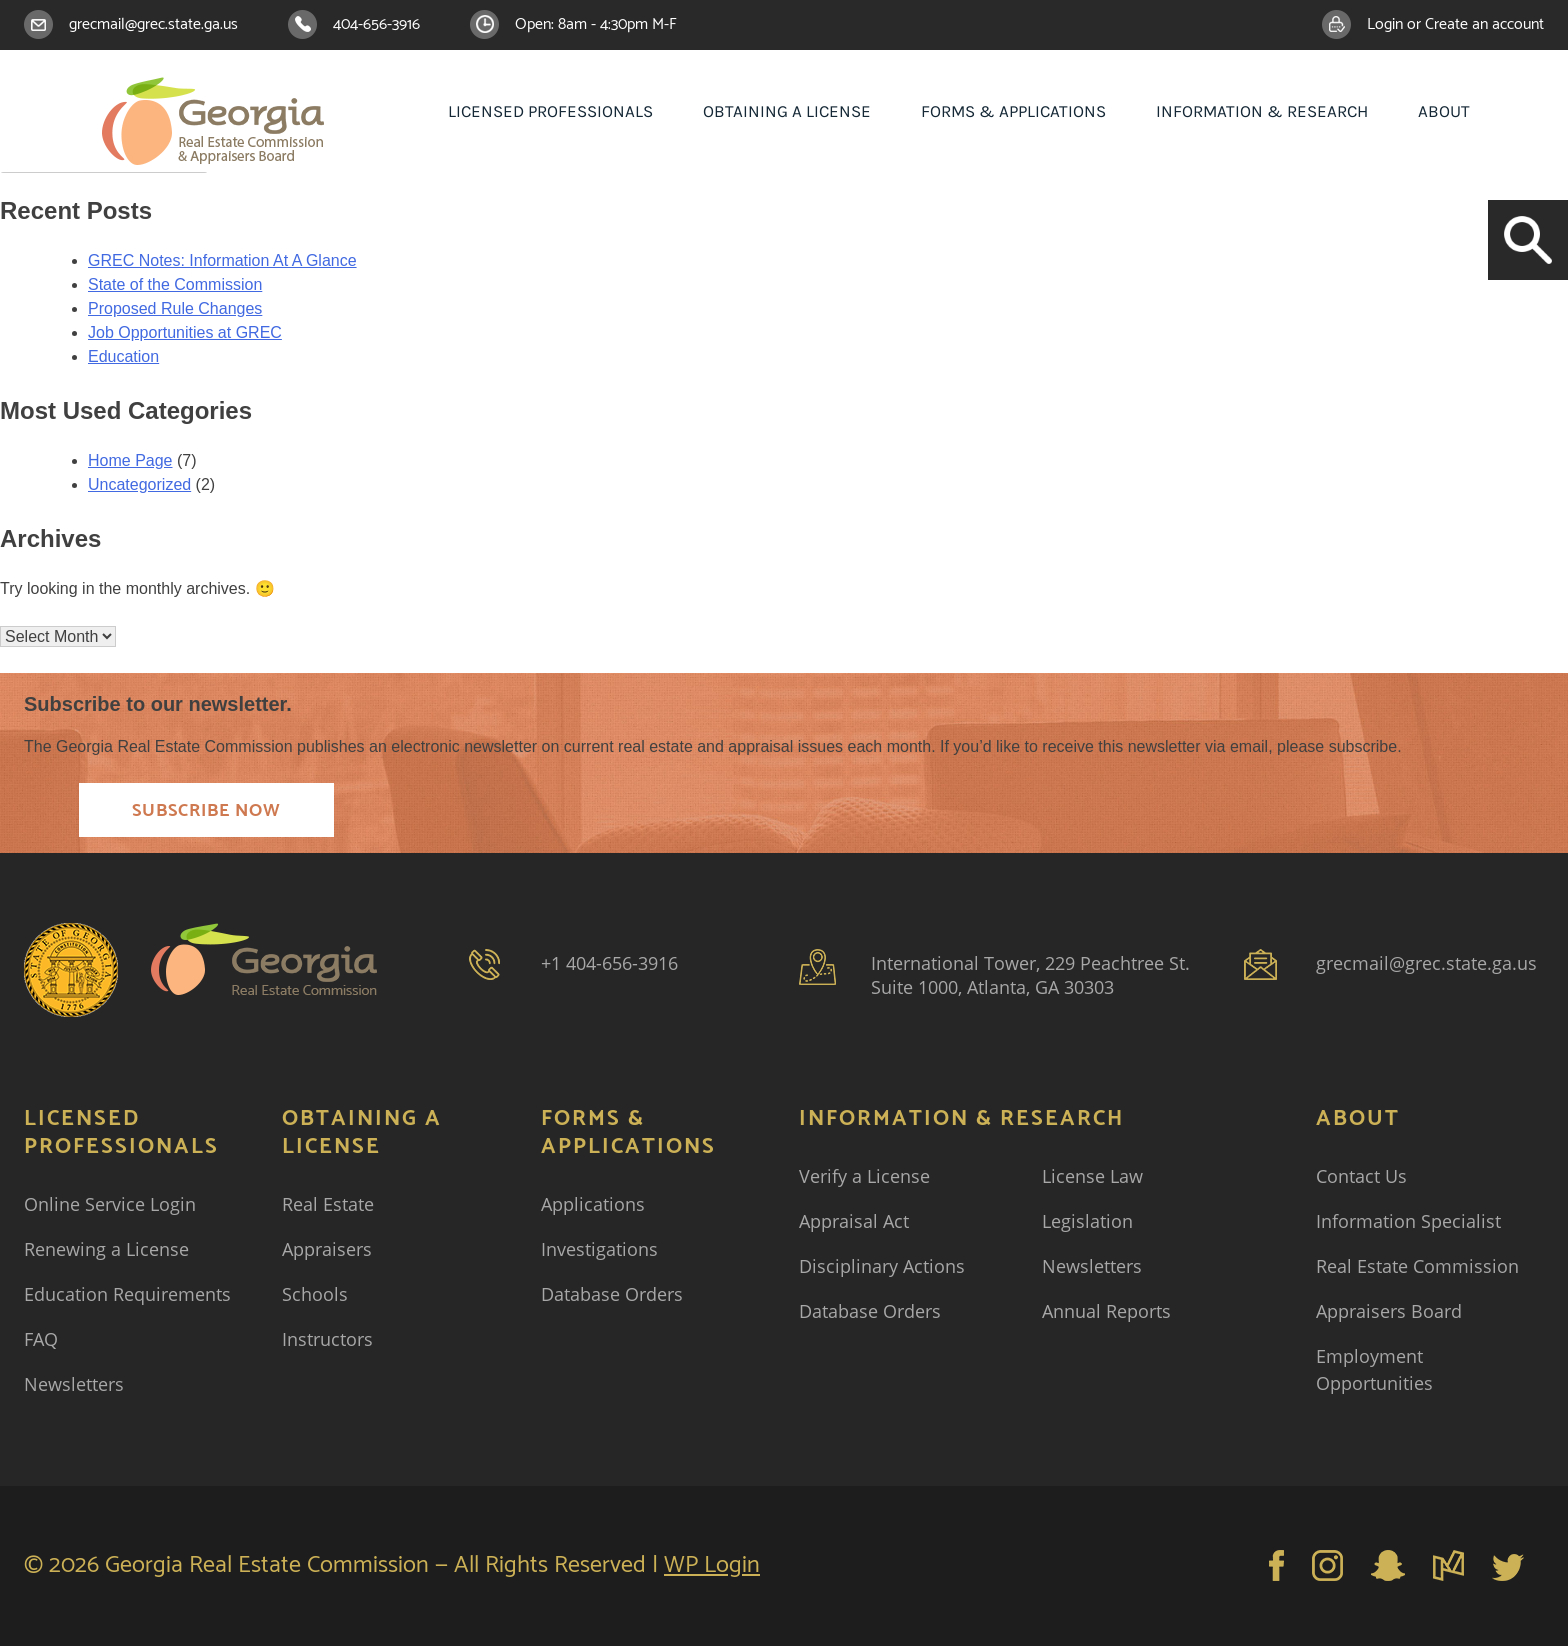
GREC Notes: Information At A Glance (222, 260)
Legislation (1087, 1221)
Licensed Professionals (550, 111)
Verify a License (864, 1176)
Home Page (130, 460)
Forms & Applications (1013, 111)
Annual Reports (1106, 1311)
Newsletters (74, 1384)
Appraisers (327, 1249)
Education (123, 356)
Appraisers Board (1389, 1311)
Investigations (599, 1249)
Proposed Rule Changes (175, 308)
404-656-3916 (376, 24)
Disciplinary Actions (882, 1266)
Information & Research (1262, 111)
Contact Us (1361, 1176)
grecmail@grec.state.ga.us (153, 24)
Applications (593, 1204)
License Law (1092, 1176)
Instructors (327, 1339)
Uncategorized (139, 484)
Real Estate (328, 1204)
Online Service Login (110, 1204)
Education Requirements (127, 1294)
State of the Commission (175, 284)
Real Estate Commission (1417, 1266)
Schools (315, 1294)
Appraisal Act (854, 1221)
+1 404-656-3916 (609, 963)
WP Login (712, 1565)
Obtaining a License (787, 111)
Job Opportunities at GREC (185, 332)
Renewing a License (106, 1249)
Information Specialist (1408, 1221)
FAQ (41, 1339)
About (1444, 111)
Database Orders (612, 1294)
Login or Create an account (1455, 24)
